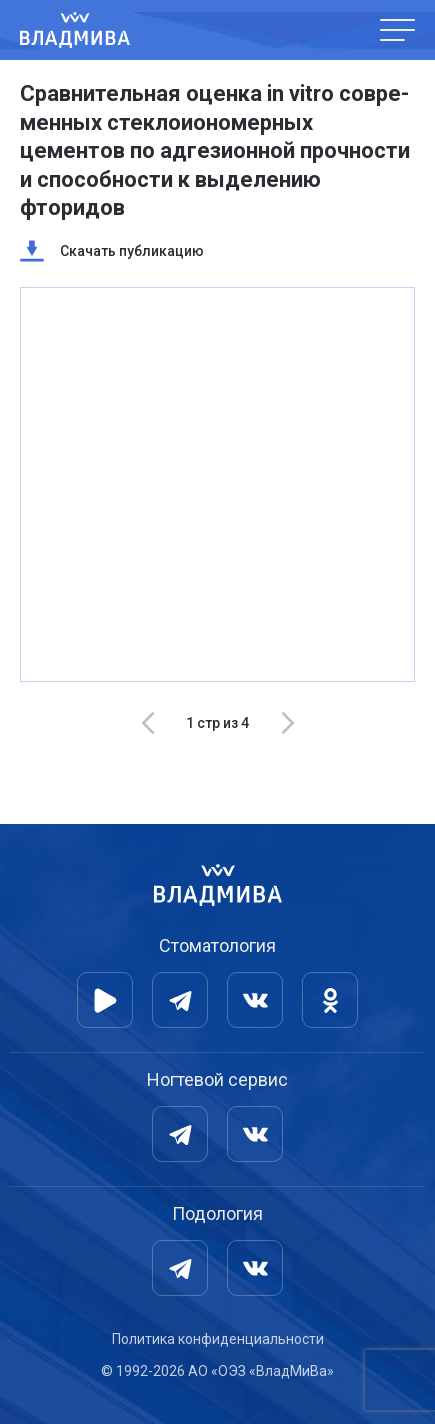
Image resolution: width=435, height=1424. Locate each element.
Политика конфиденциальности (218, 1339)
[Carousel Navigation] (218, 723)
